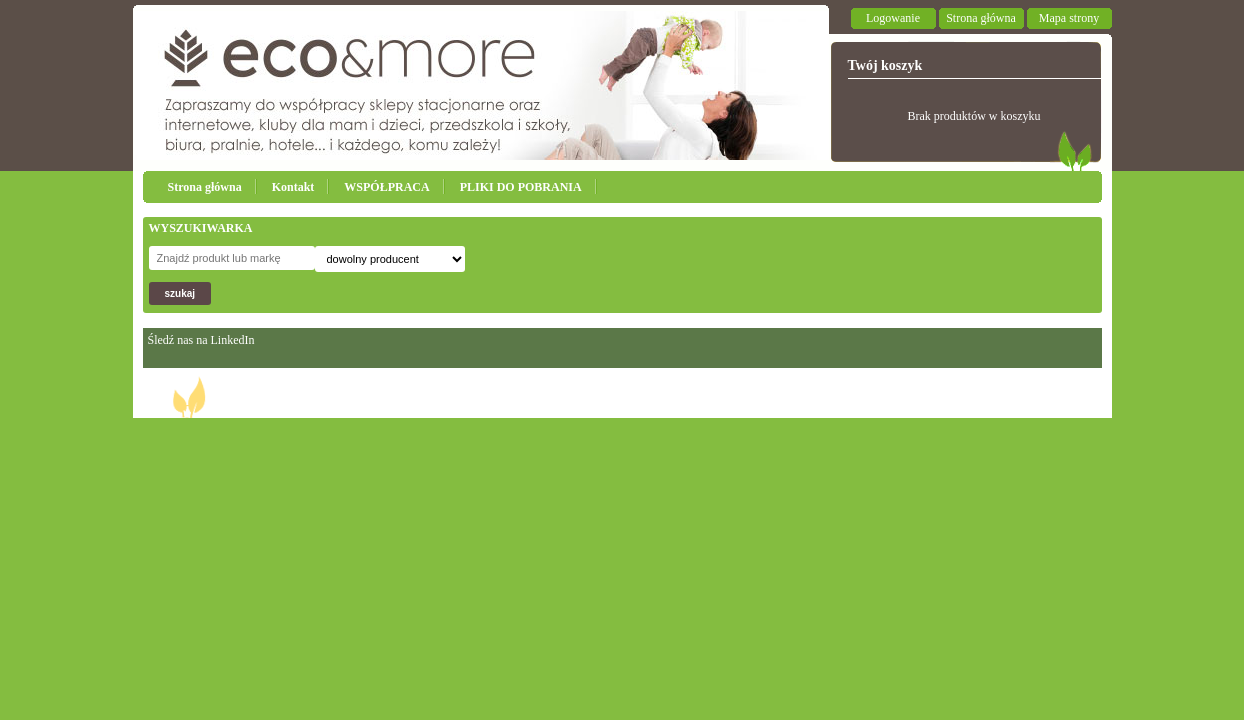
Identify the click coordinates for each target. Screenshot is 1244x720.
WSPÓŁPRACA (386, 187)
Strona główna (981, 18)
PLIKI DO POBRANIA (521, 187)
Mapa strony (1069, 18)
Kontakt (293, 187)
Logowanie (893, 18)
